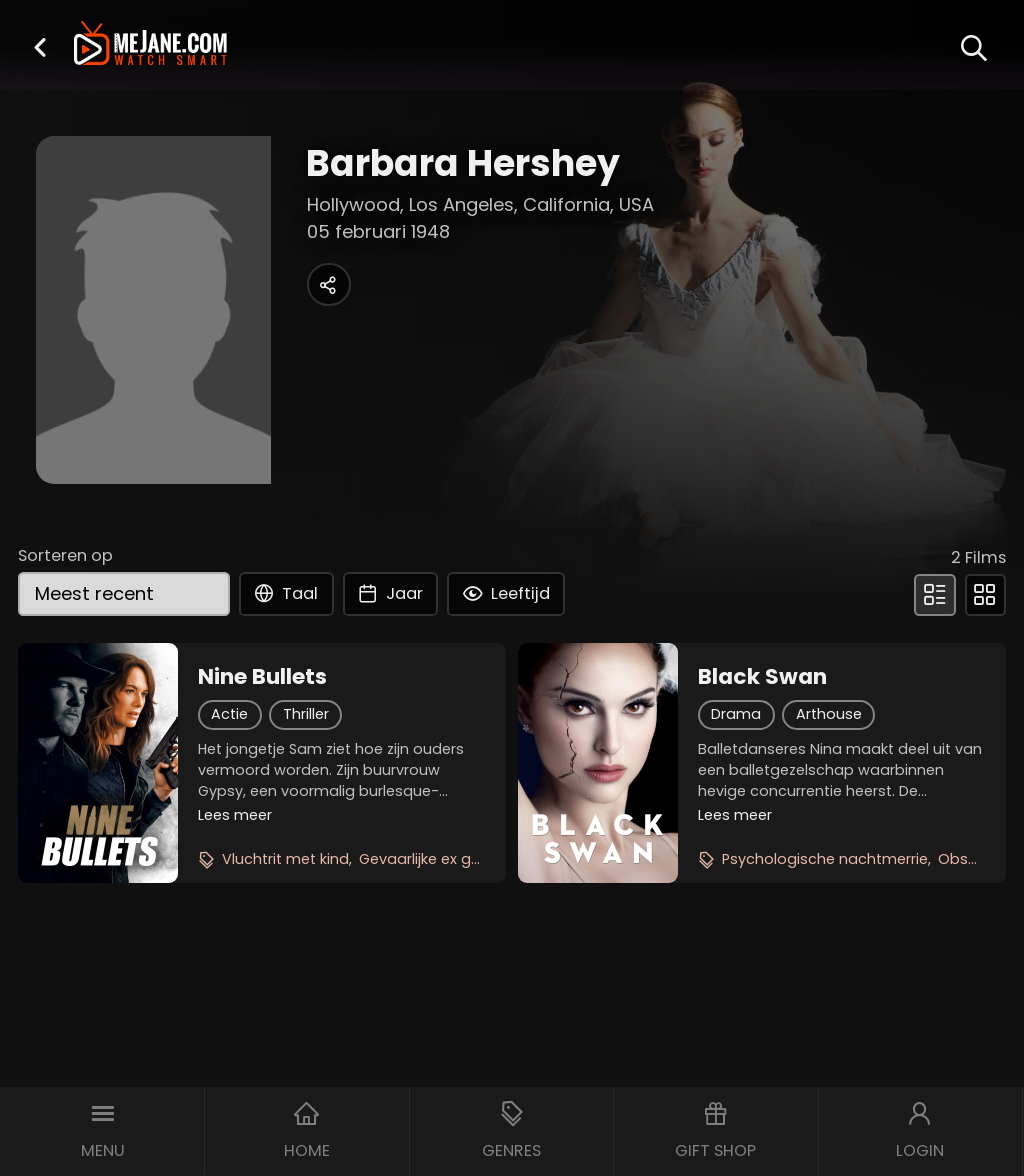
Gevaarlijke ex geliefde (439, 859)
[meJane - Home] (150, 45)
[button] (40, 47)
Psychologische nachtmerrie (825, 859)
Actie (229, 714)
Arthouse (829, 714)
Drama (736, 714)
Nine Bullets (262, 677)
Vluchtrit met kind (285, 859)
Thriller (306, 714)
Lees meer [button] (235, 815)
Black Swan (762, 677)
